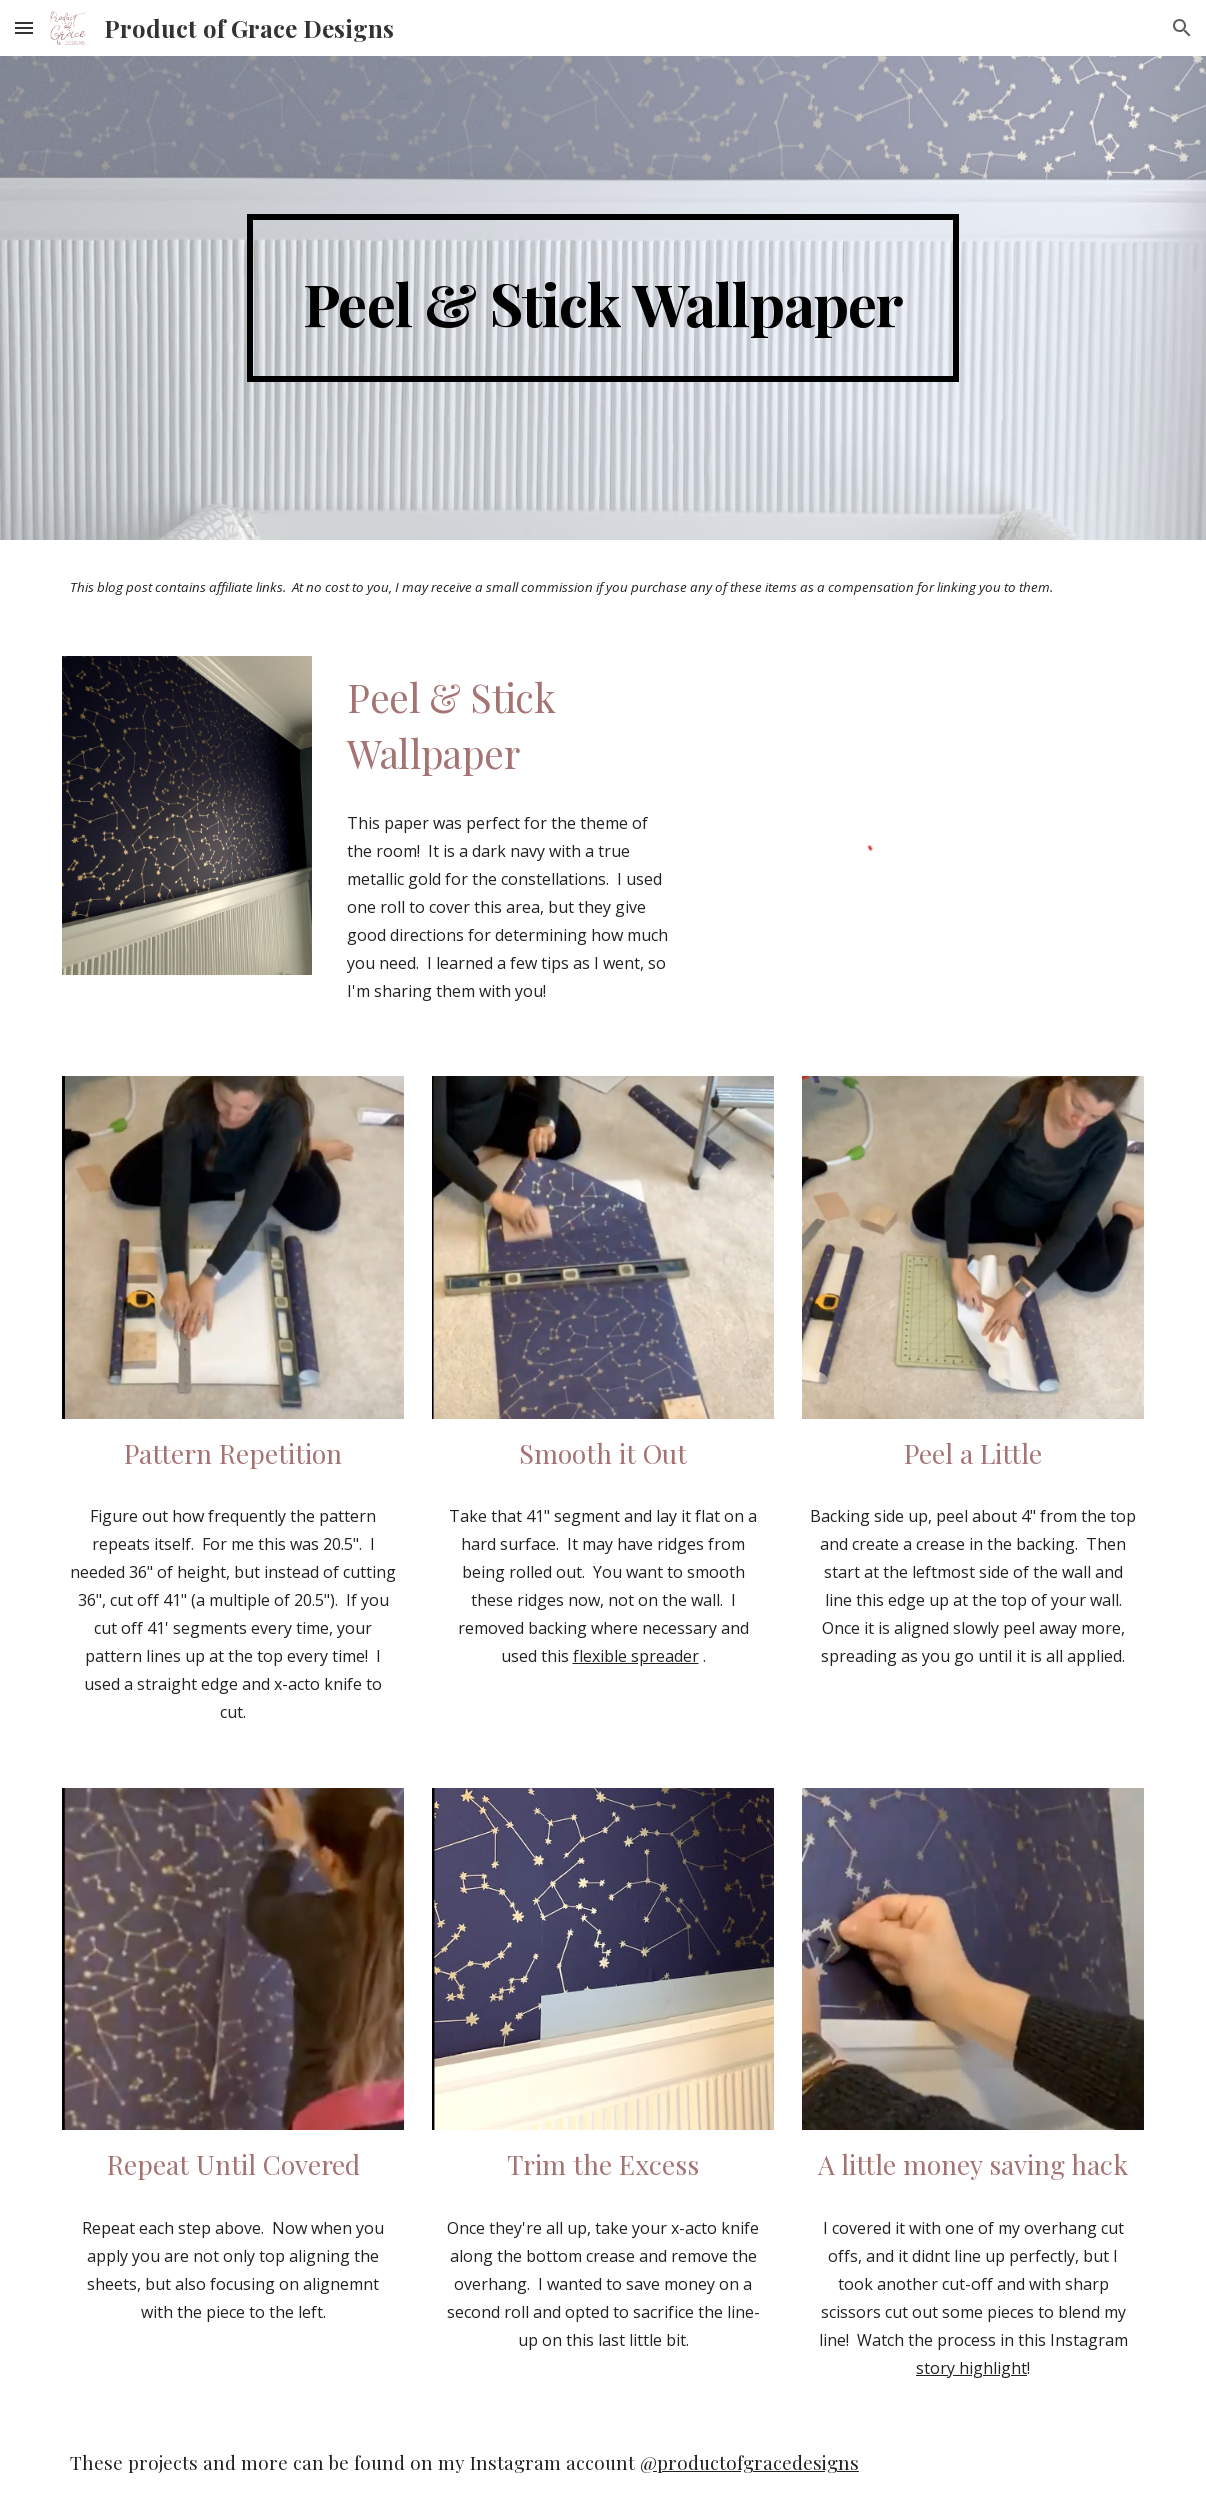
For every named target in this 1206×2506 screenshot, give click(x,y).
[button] (24, 27)
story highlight (971, 2368)
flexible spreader (636, 1656)
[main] (603, 298)
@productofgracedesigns (749, 2462)
